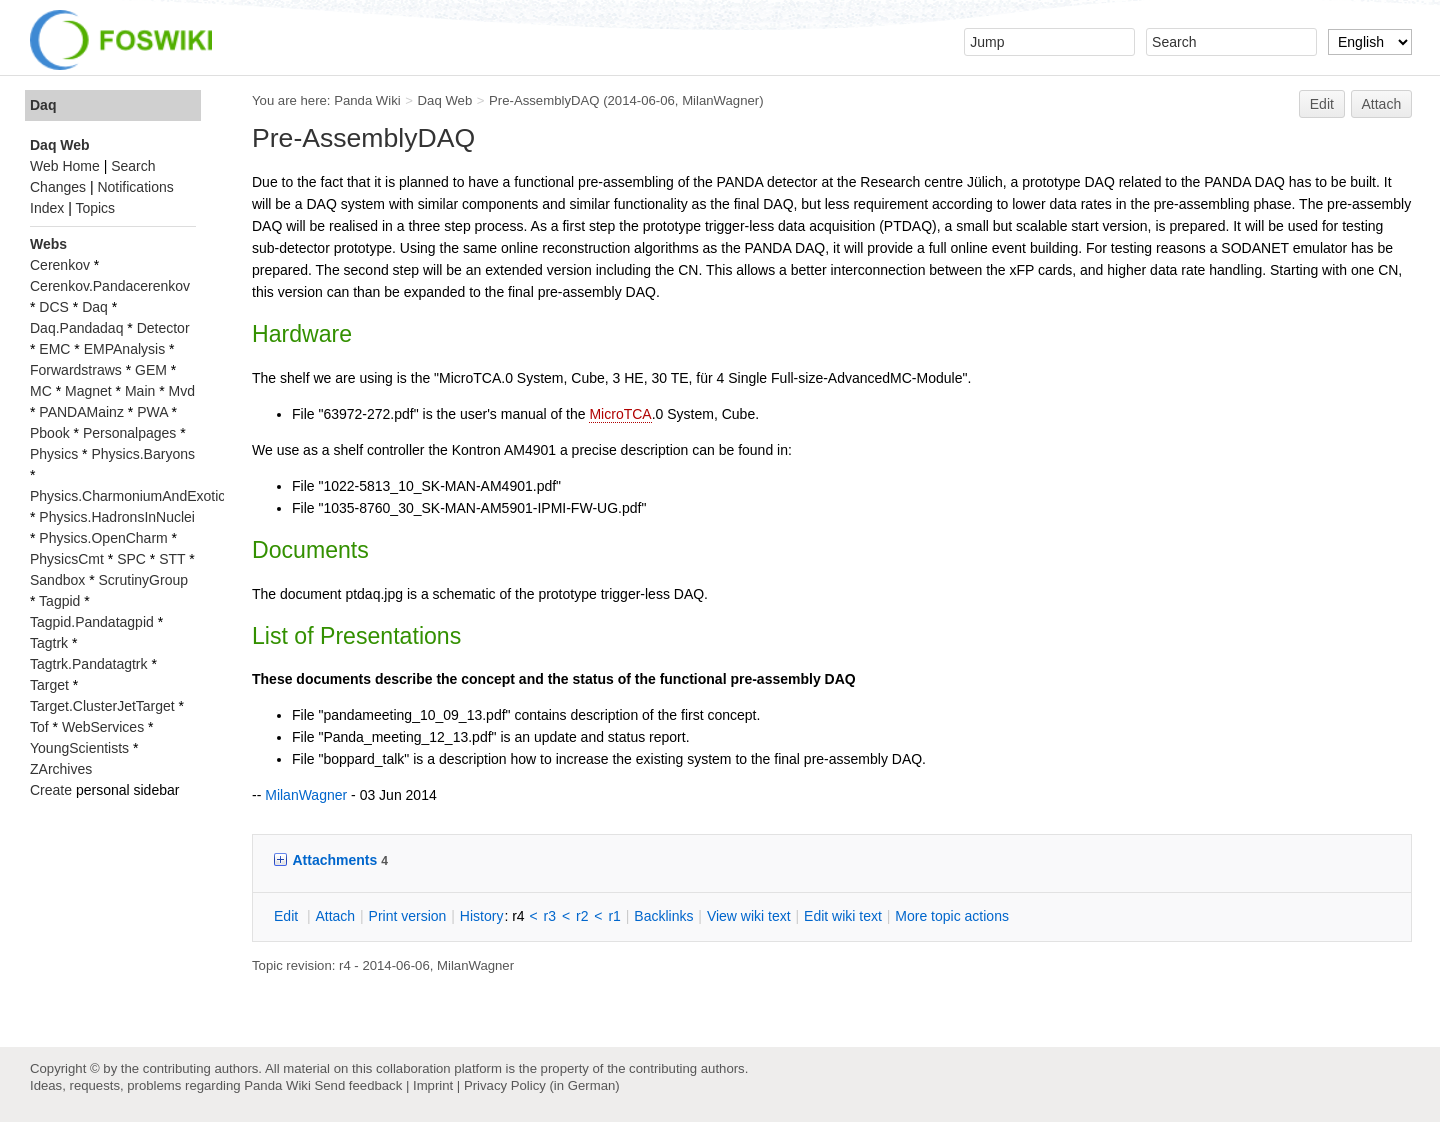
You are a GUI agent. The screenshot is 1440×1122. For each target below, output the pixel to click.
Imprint (433, 1085)
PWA (152, 412)
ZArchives (61, 769)
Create (51, 790)
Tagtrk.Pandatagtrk (89, 664)
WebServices (103, 727)
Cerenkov (60, 265)
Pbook (50, 433)
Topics (95, 208)
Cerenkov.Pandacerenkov (110, 286)
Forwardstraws (76, 370)
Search (133, 166)
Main (140, 391)
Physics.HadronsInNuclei (117, 517)
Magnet (88, 391)
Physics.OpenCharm (103, 538)
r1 (614, 916)
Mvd (182, 391)
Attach (1382, 104)
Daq (43, 105)
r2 (582, 916)
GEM (151, 370)
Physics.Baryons (142, 454)
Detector (163, 328)
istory (482, 916)
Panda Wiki (367, 100)
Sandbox (57, 580)
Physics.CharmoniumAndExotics (131, 496)
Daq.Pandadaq (76, 328)
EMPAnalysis (124, 349)
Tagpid (59, 601)
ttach (335, 916)
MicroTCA (620, 414)
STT (172, 559)
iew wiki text (749, 916)
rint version (408, 916)
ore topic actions (952, 916)
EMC (54, 349)
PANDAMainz (81, 412)
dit (288, 916)
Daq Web (445, 100)
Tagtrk (49, 643)
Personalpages (129, 433)
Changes (58, 187)
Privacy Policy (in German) (542, 1085)
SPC (131, 559)
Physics (54, 454)
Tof (39, 727)
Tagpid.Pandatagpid (92, 622)
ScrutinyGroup (143, 580)
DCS (54, 307)
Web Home (65, 166)
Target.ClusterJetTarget (102, 706)
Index (47, 208)
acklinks (663, 916)
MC (41, 391)
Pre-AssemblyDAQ (544, 100)
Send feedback (358, 1085)
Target (49, 685)
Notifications (135, 187)
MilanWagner (720, 100)
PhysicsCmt (67, 559)
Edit (1322, 104)
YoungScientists (79, 748)
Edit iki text (843, 916)
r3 (550, 916)
